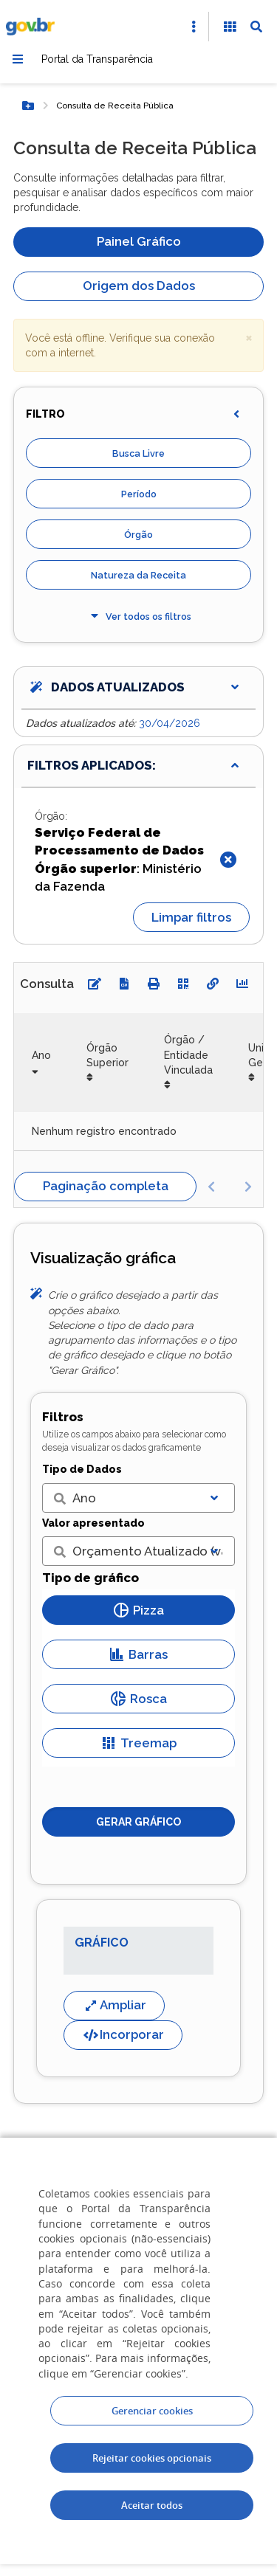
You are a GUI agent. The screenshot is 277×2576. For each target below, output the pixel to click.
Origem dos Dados (139, 285)
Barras (138, 1654)
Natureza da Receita (138, 575)
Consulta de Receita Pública (115, 105)
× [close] (249, 337)
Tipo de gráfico (90, 1577)
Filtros (62, 1416)
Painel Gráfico (139, 241)
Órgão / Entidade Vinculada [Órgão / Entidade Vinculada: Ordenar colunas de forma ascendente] (188, 1055)
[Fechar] (228, 860)
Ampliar (114, 2004)
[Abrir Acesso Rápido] (193, 26)
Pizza (139, 1610)
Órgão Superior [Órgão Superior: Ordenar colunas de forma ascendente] (107, 1055)
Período (139, 494)
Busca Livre (138, 453)
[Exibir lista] (214, 1498)
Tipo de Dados (82, 1469)
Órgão (138, 534)
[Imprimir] (153, 983)
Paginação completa (105, 1185)
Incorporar (123, 2034)
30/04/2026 (169, 723)
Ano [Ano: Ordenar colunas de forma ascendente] (41, 1055)
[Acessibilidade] (230, 26)
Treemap (139, 1743)
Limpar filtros (191, 917)
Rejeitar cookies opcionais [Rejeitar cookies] (151, 2458)
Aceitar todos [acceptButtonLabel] (151, 2505)
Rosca (139, 1698)
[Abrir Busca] (256, 26)
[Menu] (18, 59)
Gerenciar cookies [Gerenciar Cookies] (152, 2410)
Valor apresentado (93, 1523)
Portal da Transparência (97, 59)
